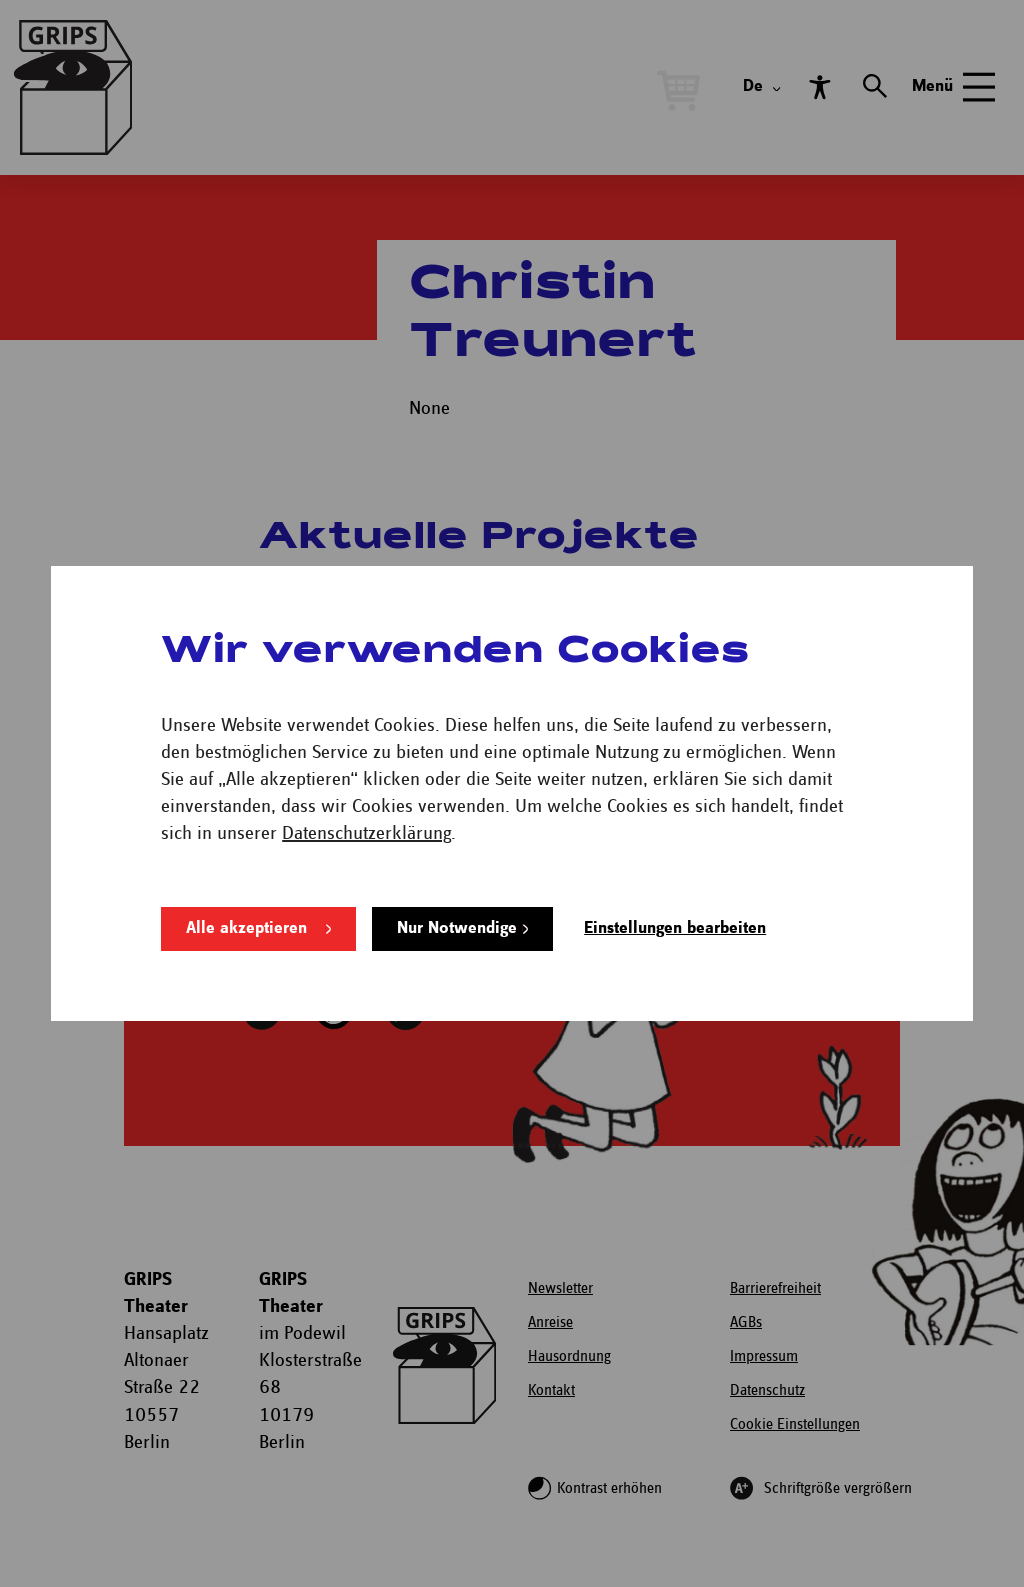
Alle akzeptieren (246, 928)
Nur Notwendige (457, 928)
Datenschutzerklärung (366, 833)
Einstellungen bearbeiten (675, 928)
